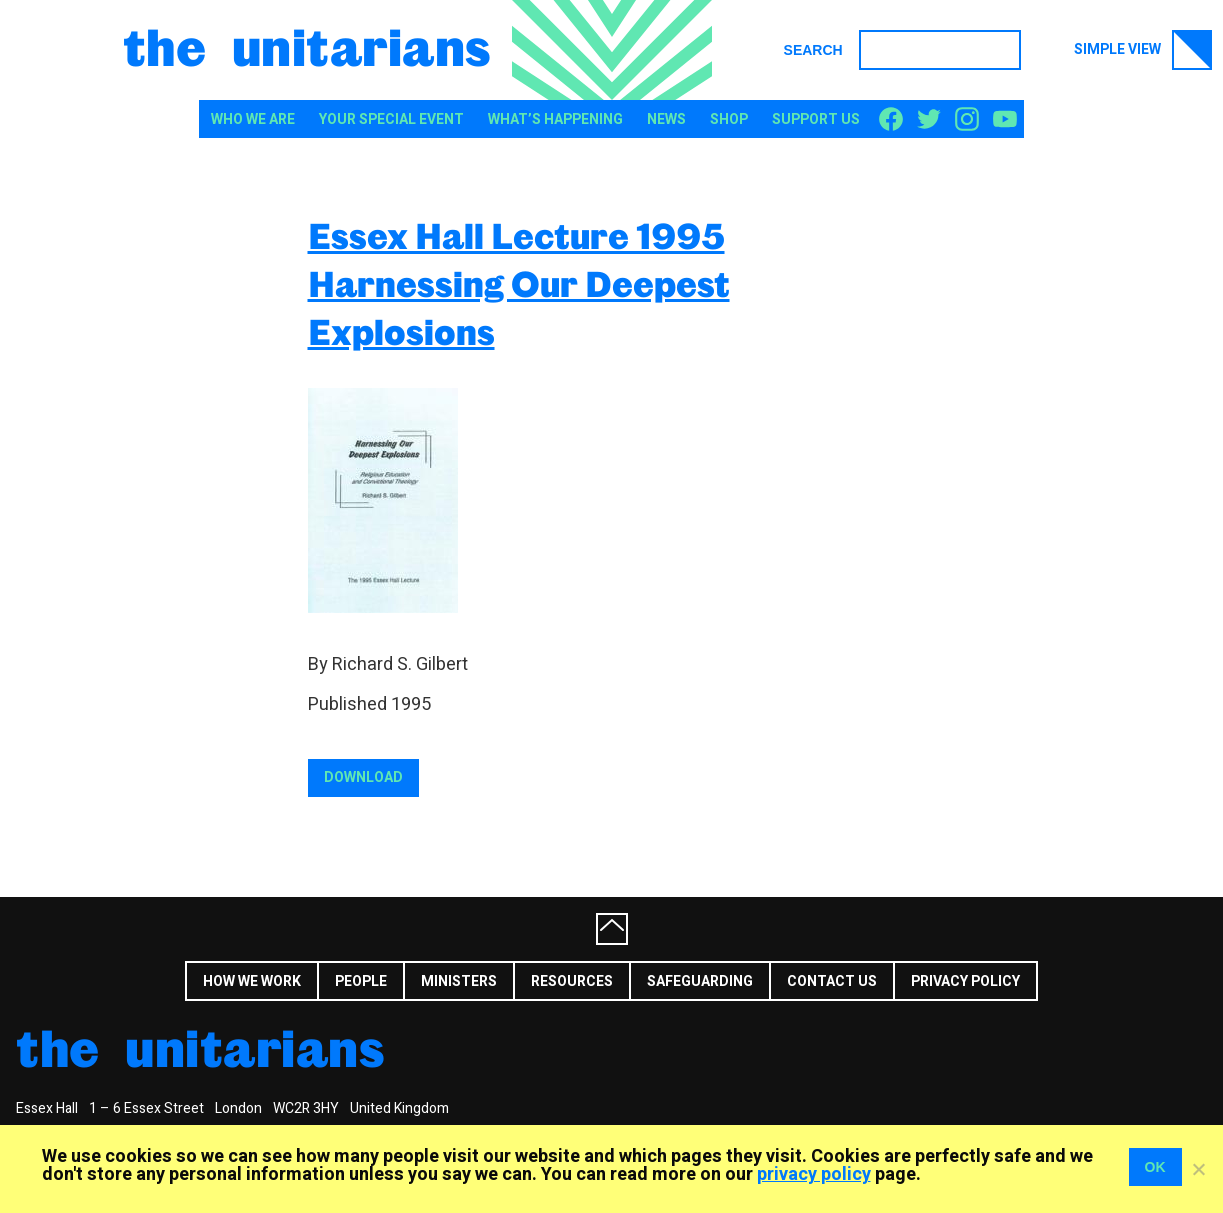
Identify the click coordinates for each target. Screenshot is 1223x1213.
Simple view (1143, 50)
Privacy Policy (965, 981)
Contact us (832, 981)
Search (813, 50)
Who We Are (253, 119)
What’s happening (555, 119)
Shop (729, 119)
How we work (252, 981)
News (666, 119)
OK (1155, 1167)
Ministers (459, 981)
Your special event (391, 119)
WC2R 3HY (306, 1108)
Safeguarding (700, 981)
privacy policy (814, 1174)
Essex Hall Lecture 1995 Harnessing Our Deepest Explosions (519, 283)
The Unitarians (307, 46)
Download (363, 777)
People (361, 981)
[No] (1198, 1169)
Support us (816, 119)
